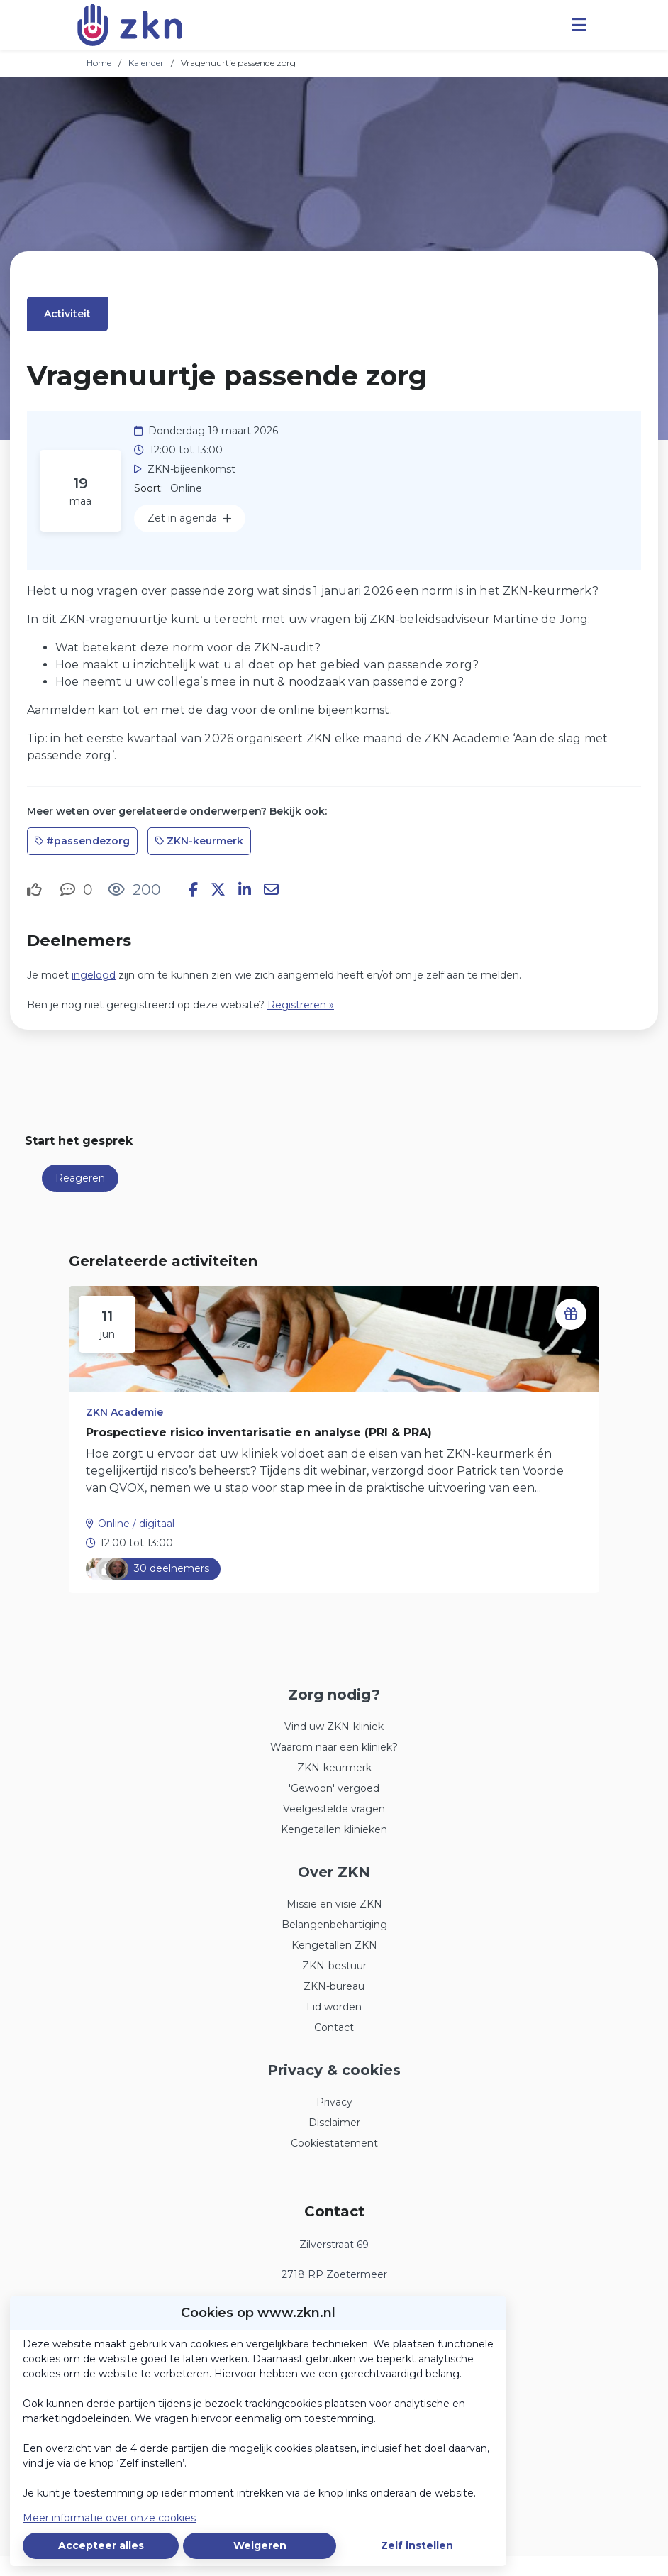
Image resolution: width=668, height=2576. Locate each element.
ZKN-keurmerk (334, 1767)
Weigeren (259, 2545)
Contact (334, 2027)
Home (99, 62)
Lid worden (334, 2006)
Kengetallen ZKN (334, 1945)
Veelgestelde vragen (334, 1808)
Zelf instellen (417, 2545)
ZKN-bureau (334, 1986)
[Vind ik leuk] (36, 890)
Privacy (334, 2102)
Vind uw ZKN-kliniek (334, 1726)
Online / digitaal (136, 1523)
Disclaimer (334, 2122)
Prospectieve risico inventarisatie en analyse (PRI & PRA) (259, 1432)
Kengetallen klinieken (334, 1829)
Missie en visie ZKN (334, 1904)
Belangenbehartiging (334, 1924)
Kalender (146, 62)
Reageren (80, 1178)
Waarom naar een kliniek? (334, 1747)
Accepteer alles (101, 2545)
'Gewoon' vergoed (334, 1788)
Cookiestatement (334, 2143)
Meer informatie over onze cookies (109, 2517)
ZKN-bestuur (334, 1965)
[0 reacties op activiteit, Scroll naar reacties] (76, 889)
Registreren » (300, 1004)
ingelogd (94, 975)
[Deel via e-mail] (271, 890)
